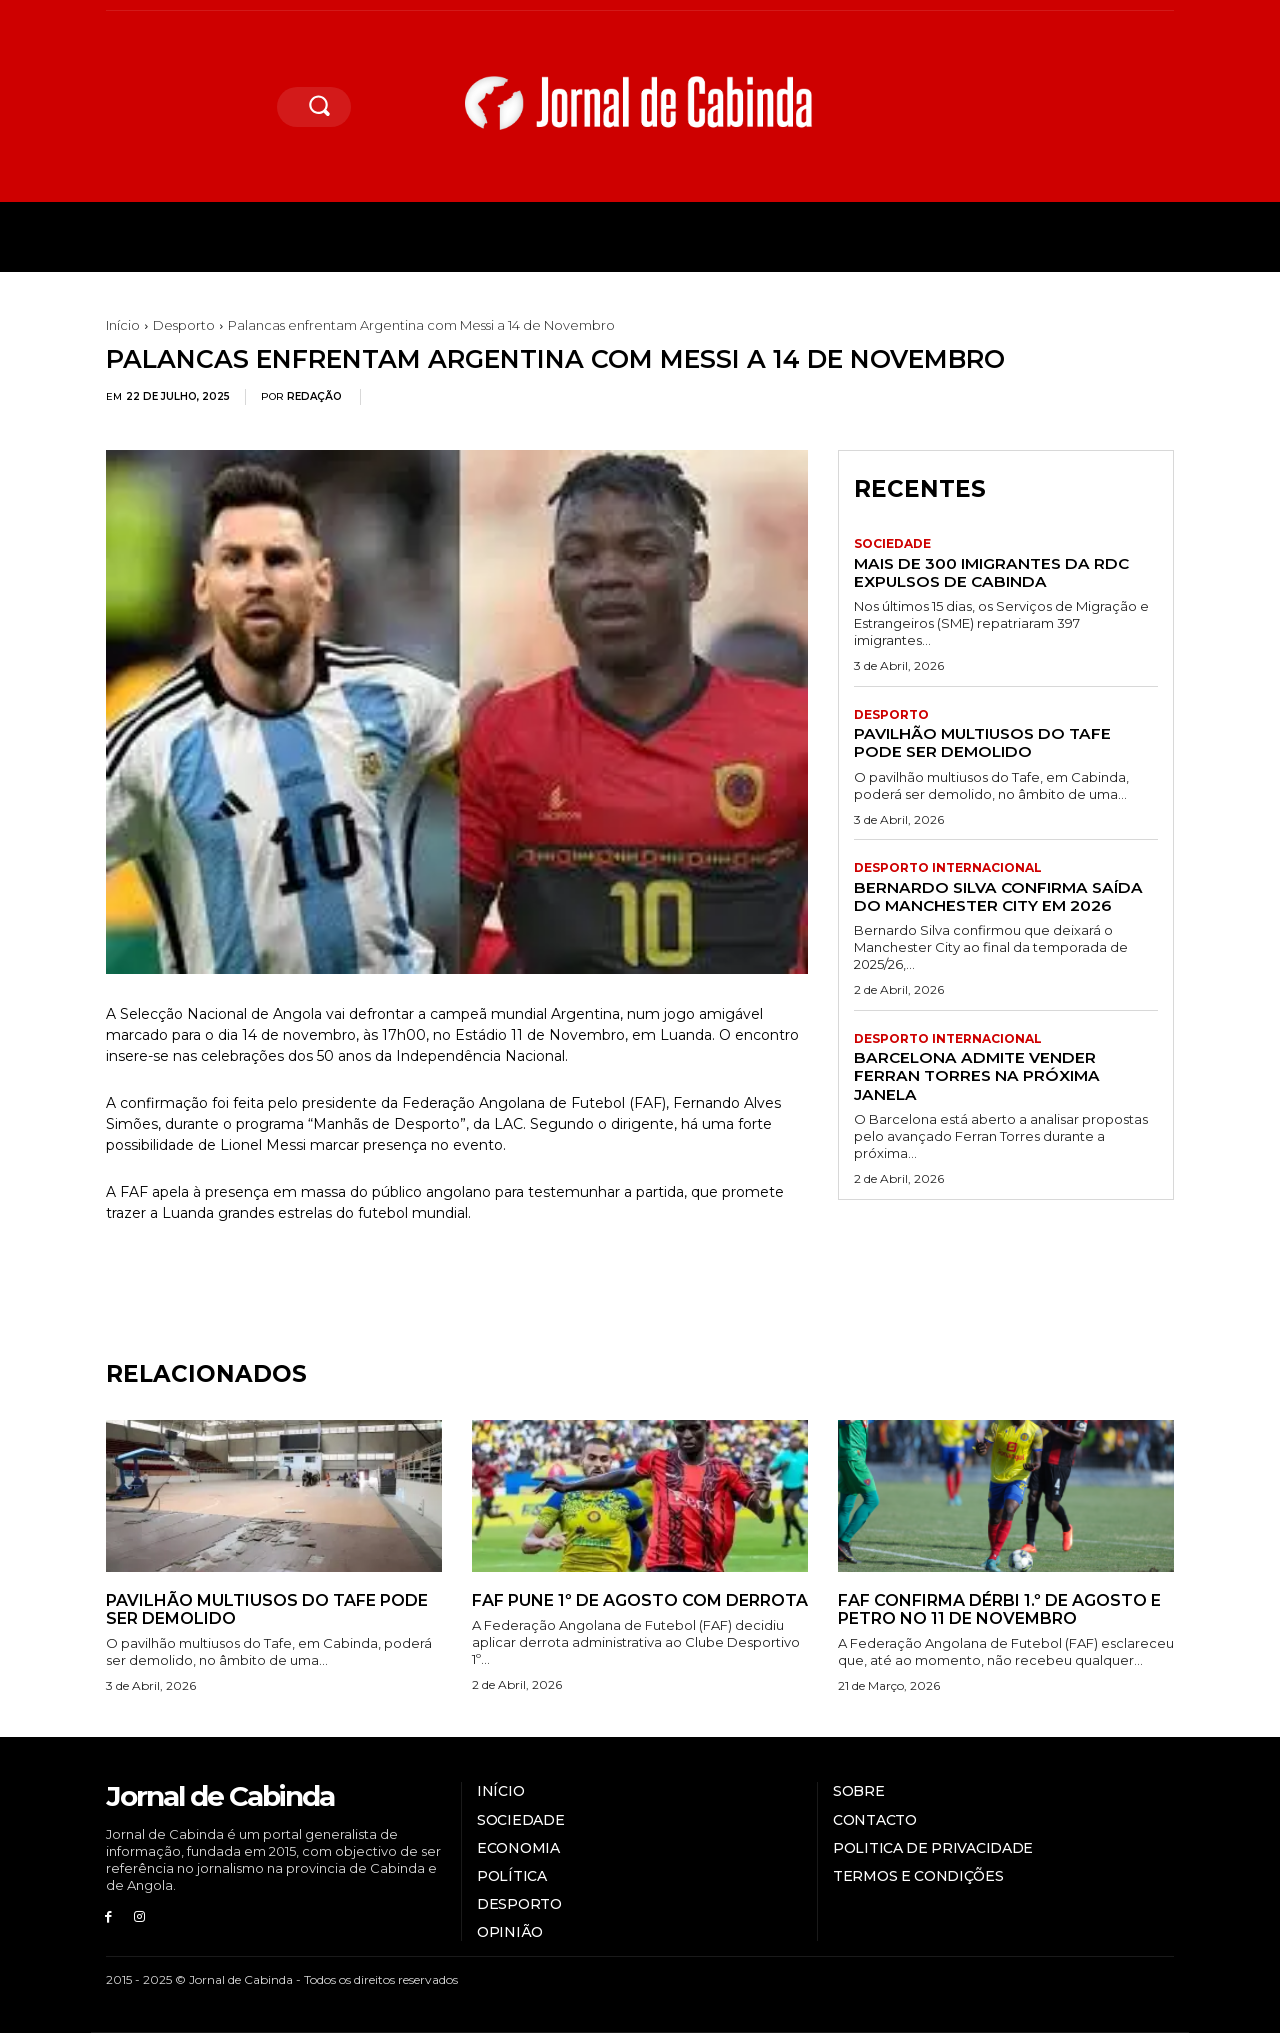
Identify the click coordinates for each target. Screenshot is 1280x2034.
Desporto (184, 325)
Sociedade (892, 545)
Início (123, 325)
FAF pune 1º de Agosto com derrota (640, 1600)
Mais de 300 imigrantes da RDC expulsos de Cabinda (996, 572)
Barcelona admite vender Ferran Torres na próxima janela (980, 1076)
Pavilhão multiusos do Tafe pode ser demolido (989, 742)
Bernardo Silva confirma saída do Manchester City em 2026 (1004, 896)
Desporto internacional (948, 869)
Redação (314, 396)
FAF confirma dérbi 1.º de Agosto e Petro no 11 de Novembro (999, 1609)
